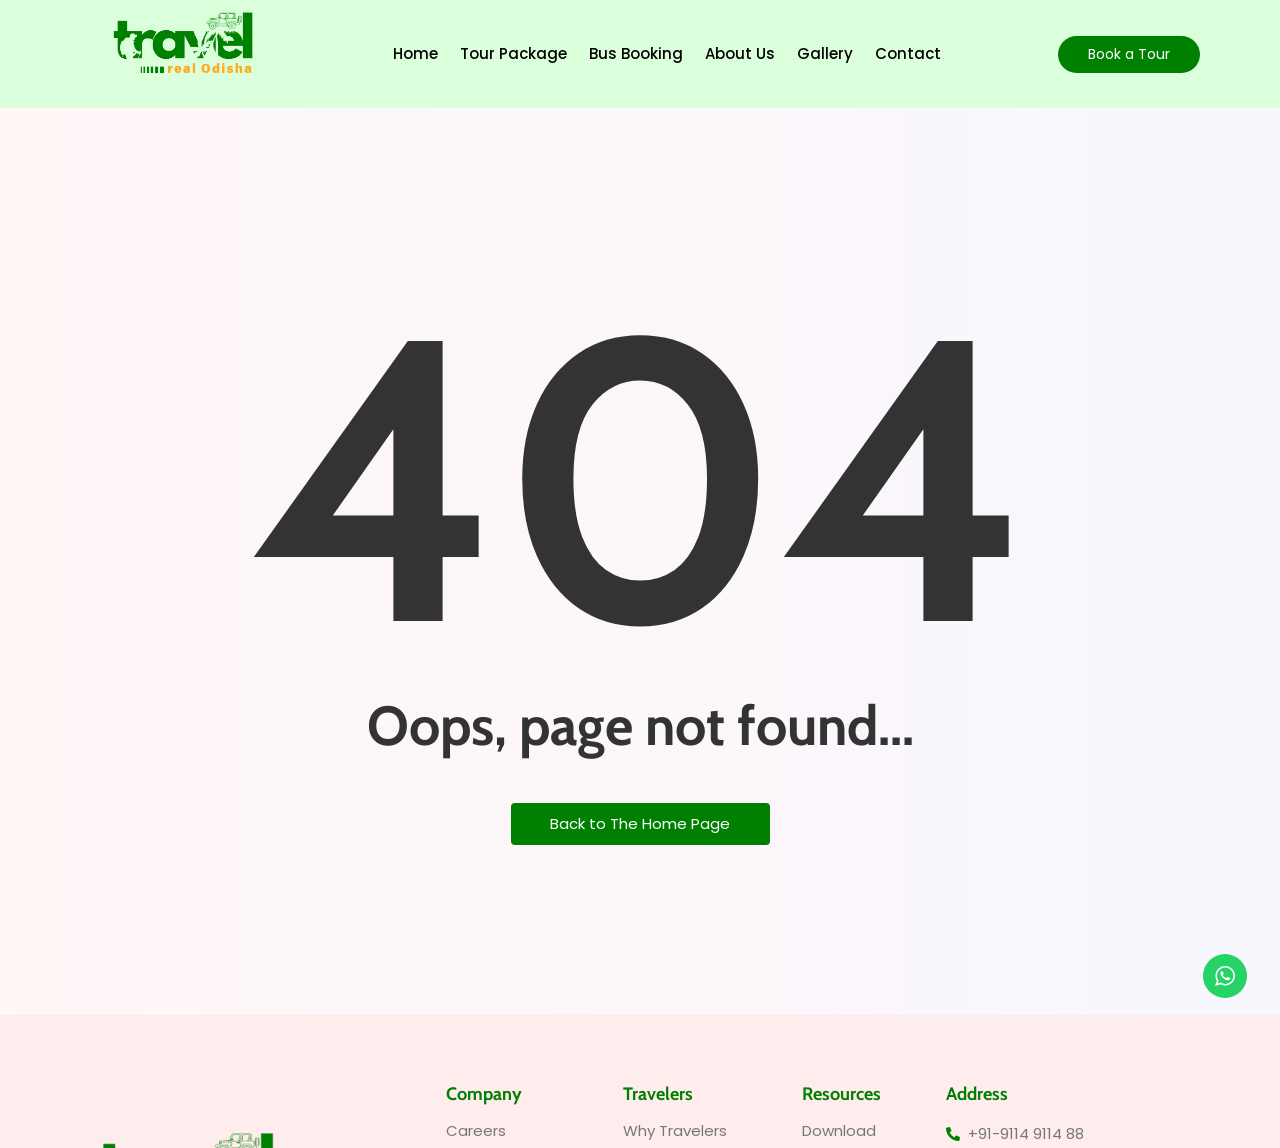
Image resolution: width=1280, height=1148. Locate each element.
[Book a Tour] (1129, 54)
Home (415, 53)
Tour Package (513, 53)
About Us (740, 53)
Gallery (825, 53)
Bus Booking (636, 53)
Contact (908, 53)
